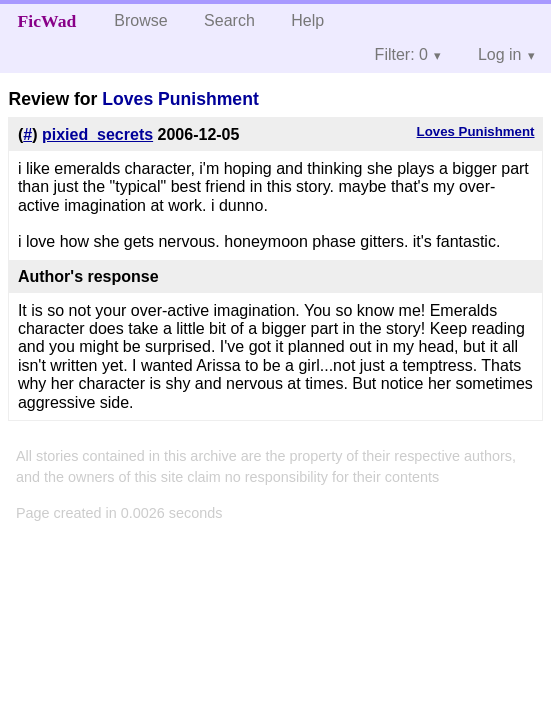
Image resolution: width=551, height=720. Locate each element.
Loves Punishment (180, 99)
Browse (140, 20)
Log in (500, 54)
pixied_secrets (97, 134)
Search (229, 20)
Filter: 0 (401, 54)
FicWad (47, 21)
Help (307, 20)
